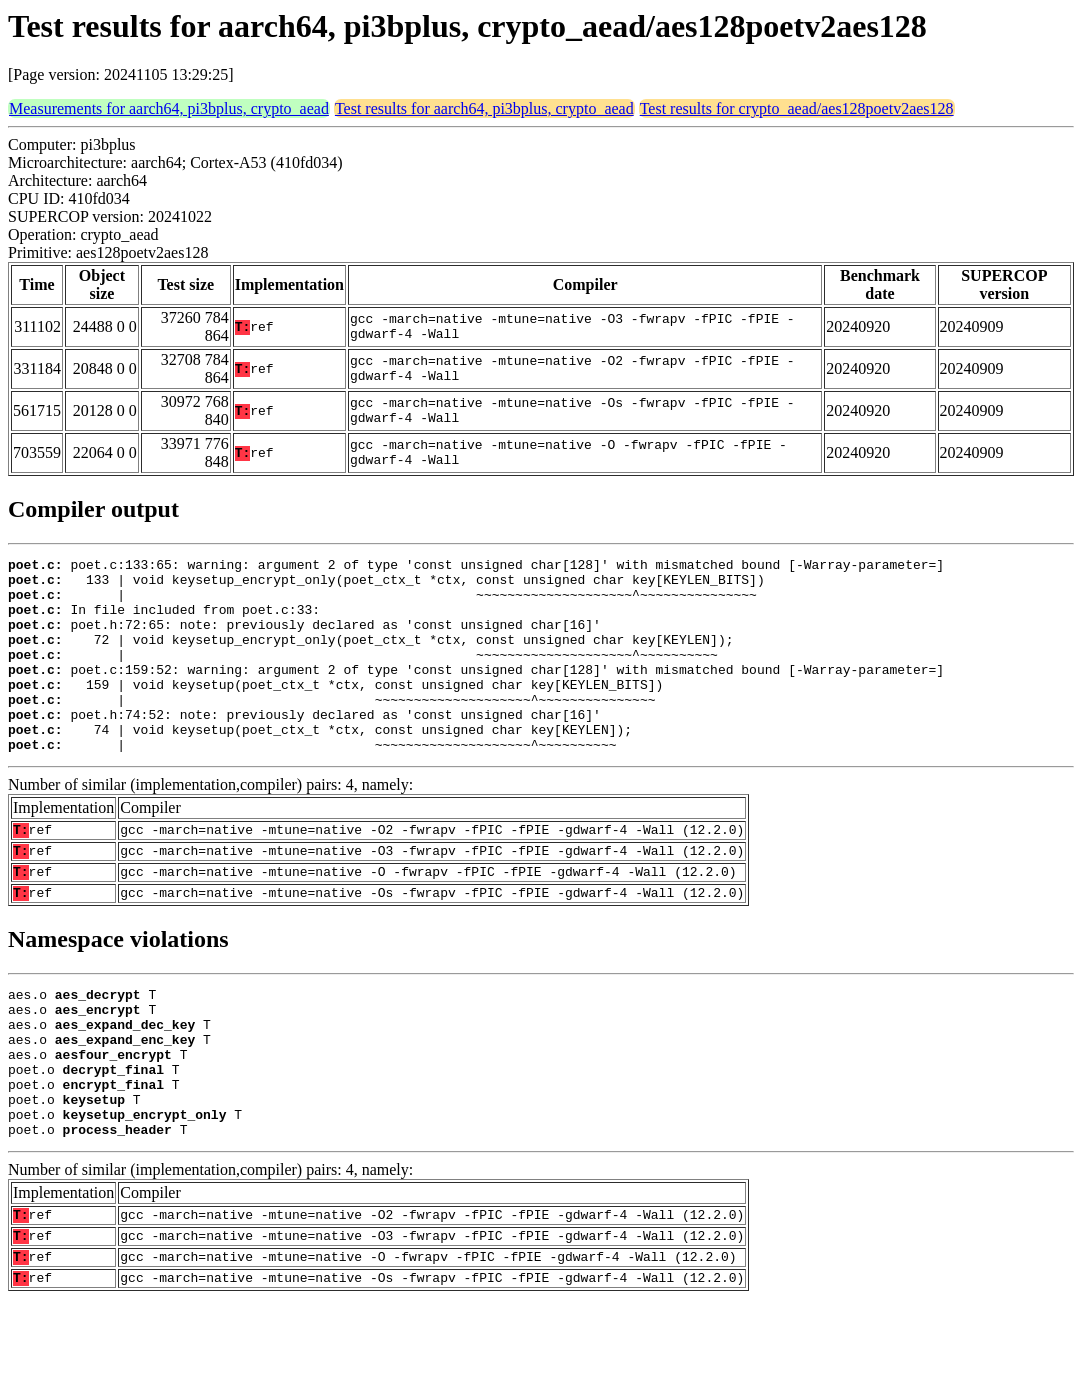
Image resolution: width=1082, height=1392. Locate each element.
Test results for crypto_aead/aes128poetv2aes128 (797, 108)
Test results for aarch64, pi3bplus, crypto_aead (484, 108)
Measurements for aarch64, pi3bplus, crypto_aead (169, 108)
